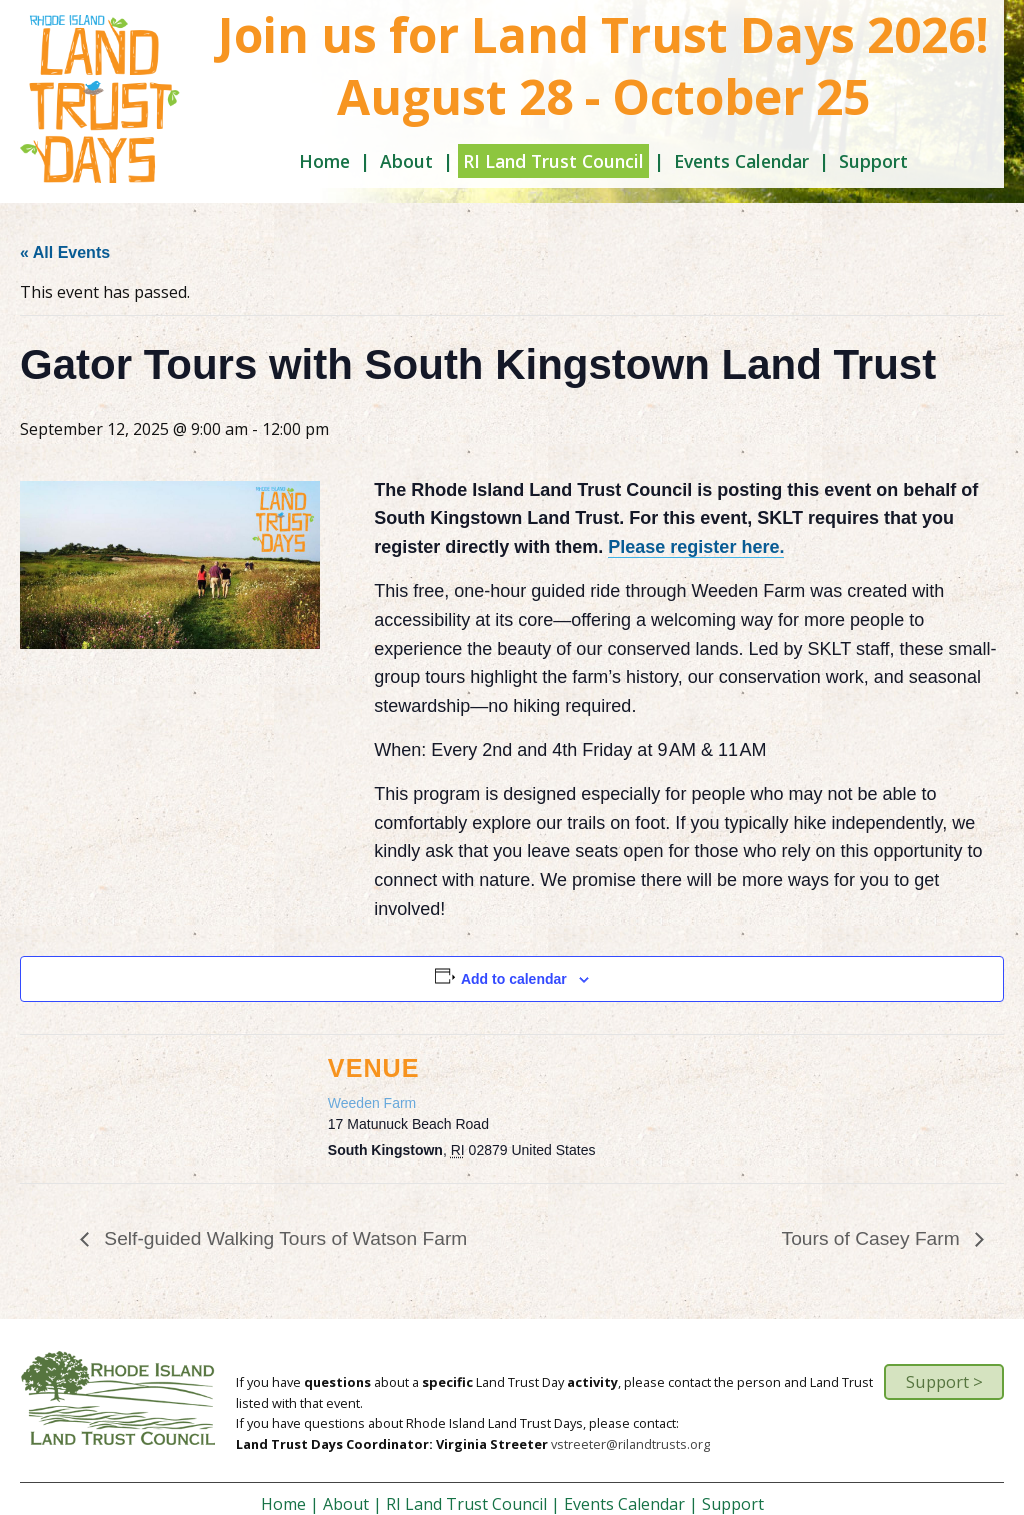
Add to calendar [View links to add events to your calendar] (514, 979)
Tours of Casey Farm (873, 1238)
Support (873, 161)
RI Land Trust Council (553, 161)
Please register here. (696, 547)
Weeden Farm (372, 1103)
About (406, 161)
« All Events (65, 252)
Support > (944, 1381)
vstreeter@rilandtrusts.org (630, 1444)
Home (324, 161)
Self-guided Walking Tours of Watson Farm (283, 1238)
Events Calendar (741, 161)
